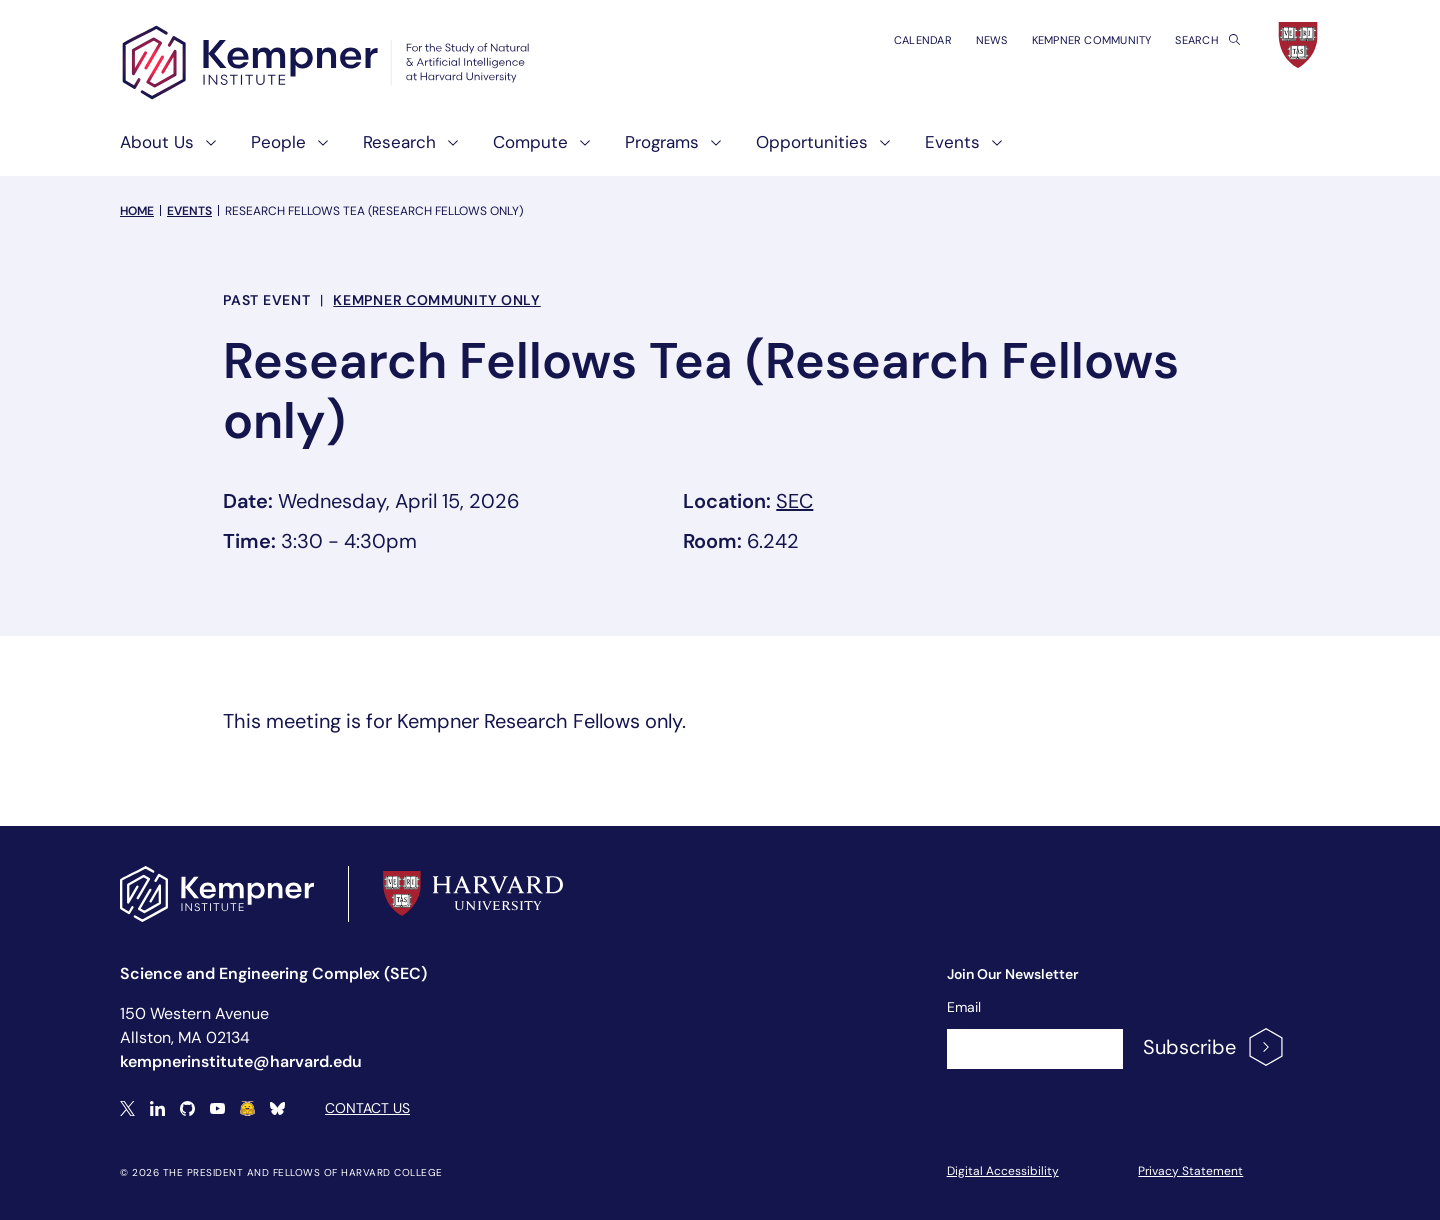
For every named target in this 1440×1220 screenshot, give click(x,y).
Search (1207, 40)
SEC (794, 501)
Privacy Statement (1190, 1171)
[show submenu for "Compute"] (579, 150)
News (992, 40)
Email (964, 1007)
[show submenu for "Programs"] (710, 150)
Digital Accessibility (1003, 1171)
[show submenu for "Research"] (447, 150)
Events (189, 211)
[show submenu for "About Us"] (205, 150)
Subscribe (1214, 1047)
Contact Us (367, 1108)
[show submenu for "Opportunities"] (879, 150)
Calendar (923, 40)
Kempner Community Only (436, 300)
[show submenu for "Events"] (991, 150)
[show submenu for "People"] (317, 150)
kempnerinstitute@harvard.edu (241, 1061)
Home (137, 211)
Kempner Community (1092, 40)
